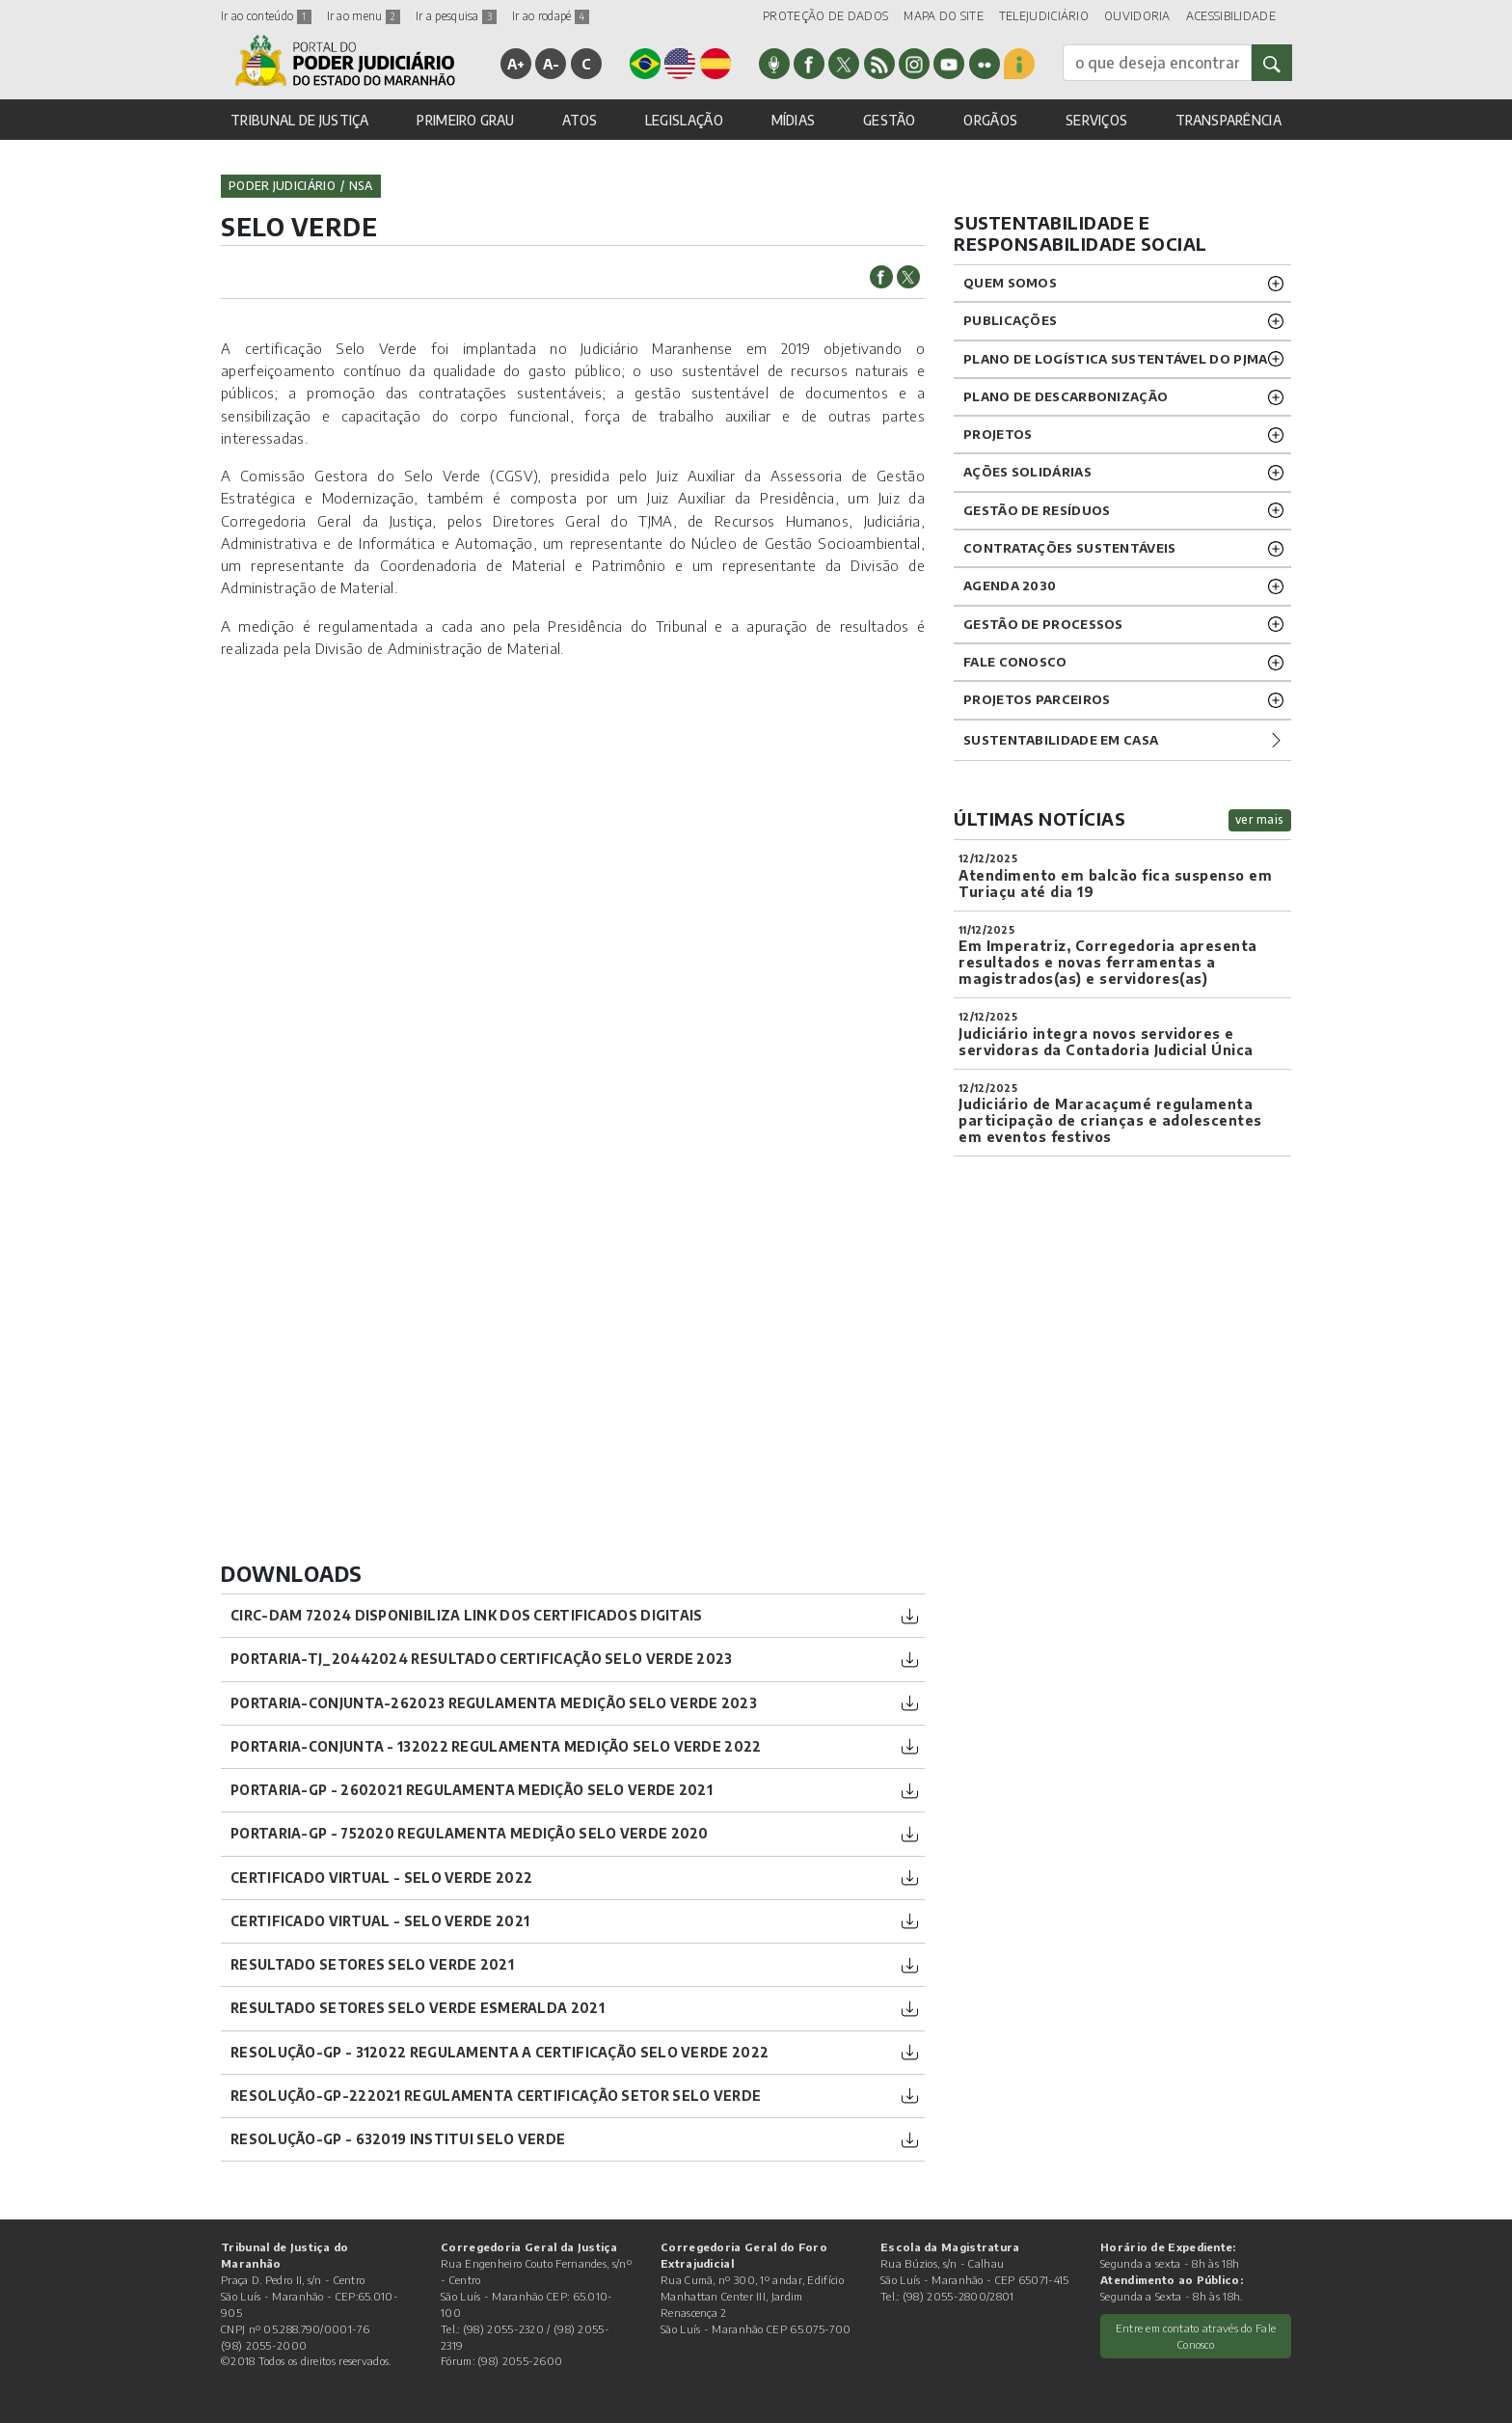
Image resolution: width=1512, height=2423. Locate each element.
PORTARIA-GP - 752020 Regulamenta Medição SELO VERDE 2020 (469, 1833)
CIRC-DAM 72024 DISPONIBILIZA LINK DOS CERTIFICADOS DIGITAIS (466, 1615)
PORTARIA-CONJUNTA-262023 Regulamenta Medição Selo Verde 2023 (493, 1703)
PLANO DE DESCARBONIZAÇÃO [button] (1065, 396)
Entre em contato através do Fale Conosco (1196, 2336)
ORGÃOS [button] (990, 120)
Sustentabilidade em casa (1060, 740)
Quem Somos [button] (1010, 282)
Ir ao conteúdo (266, 16)
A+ (516, 63)
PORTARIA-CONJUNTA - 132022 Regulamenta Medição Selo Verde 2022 (496, 1746)
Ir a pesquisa (456, 16)
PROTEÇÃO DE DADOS (825, 16)
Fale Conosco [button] (1015, 661)
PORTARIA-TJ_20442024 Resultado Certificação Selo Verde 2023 (481, 1658)
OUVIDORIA (1137, 16)
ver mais (1259, 819)
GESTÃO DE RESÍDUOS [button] (1036, 510)
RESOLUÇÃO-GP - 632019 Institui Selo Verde (397, 2139)
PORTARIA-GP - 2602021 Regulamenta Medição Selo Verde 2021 (471, 1790)
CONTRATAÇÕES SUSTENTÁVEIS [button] (1069, 548)
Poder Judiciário (282, 185)
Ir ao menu (363, 16)
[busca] (1157, 62)
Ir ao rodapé (550, 16)
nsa (361, 185)
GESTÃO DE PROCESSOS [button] (1043, 624)
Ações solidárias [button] (1027, 471)
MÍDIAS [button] (793, 120)
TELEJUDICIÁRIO (1044, 16)
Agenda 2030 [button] (1009, 585)
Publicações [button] (1010, 320)
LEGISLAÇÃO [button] (684, 120)
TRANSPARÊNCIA (1228, 120)
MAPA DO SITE (944, 16)
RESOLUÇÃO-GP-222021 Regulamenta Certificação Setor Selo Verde (495, 2095)
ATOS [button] (579, 120)
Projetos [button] (997, 434)
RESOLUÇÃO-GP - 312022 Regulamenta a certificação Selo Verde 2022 (499, 2052)
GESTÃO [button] (889, 120)
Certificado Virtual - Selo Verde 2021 (379, 1921)
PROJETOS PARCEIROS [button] (1036, 699)
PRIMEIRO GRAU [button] (465, 120)
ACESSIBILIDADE (1231, 16)
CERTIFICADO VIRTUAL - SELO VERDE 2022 (381, 1877)
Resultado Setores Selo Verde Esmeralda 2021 (417, 2008)
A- (551, 63)
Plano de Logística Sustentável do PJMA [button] (1115, 359)
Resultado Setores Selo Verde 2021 (372, 1964)
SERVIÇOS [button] (1096, 120)
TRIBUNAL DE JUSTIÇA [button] (299, 120)
